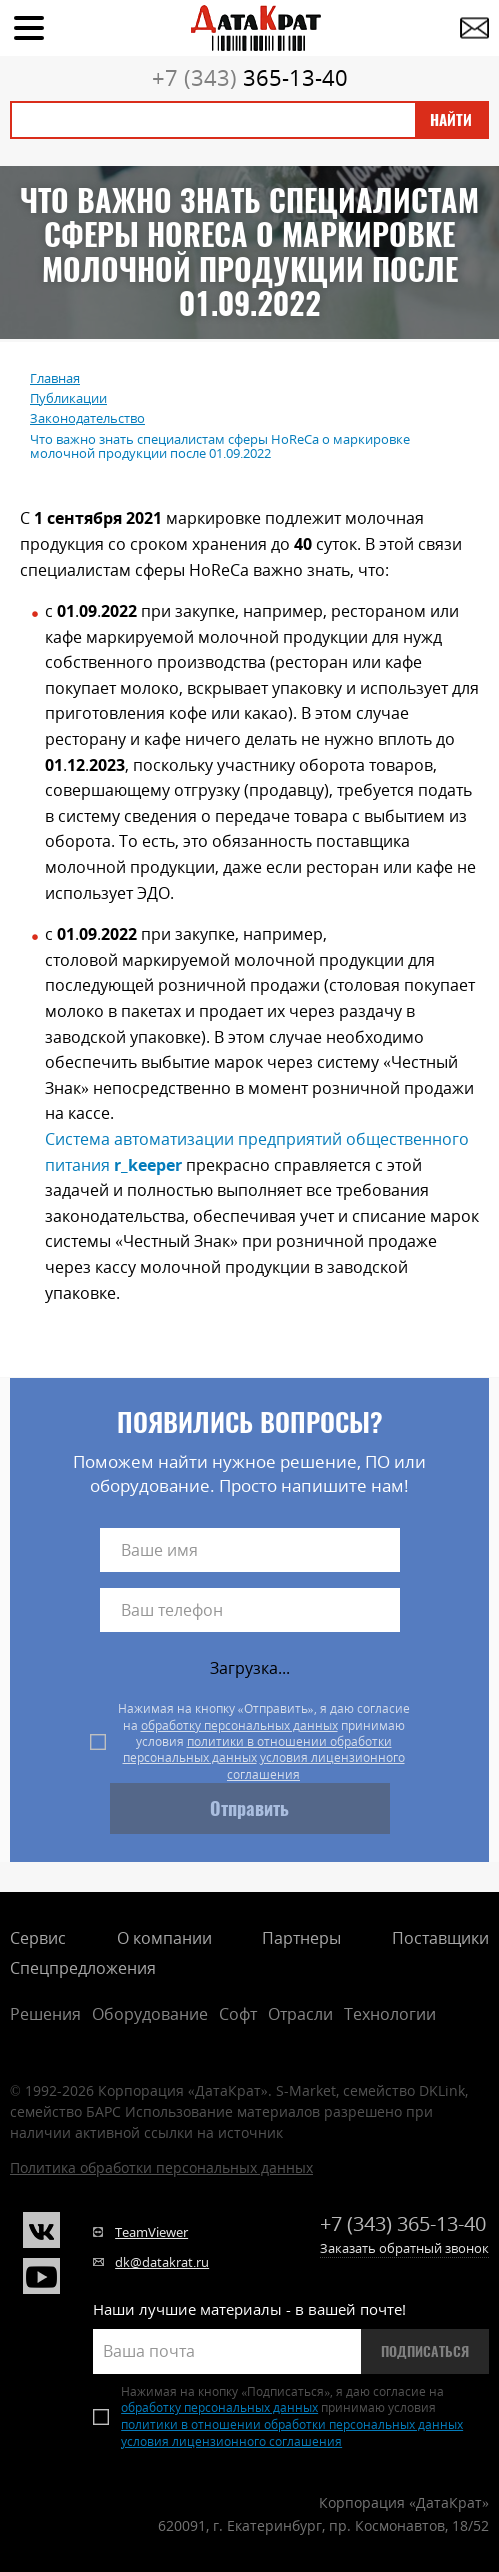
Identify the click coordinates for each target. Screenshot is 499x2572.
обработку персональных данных (239, 1725)
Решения (45, 2014)
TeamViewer (151, 2232)
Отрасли (300, 2014)
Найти (451, 120)
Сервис (38, 1938)
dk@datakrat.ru (162, 2262)
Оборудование (150, 2014)
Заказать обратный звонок (404, 2248)
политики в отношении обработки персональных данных (257, 1749)
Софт (238, 2014)
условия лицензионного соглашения (316, 1765)
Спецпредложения (83, 1968)
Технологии (390, 2014)
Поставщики (440, 1938)
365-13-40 (250, 77)
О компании (164, 1938)
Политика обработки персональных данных (161, 2167)
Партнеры (301, 1938)
